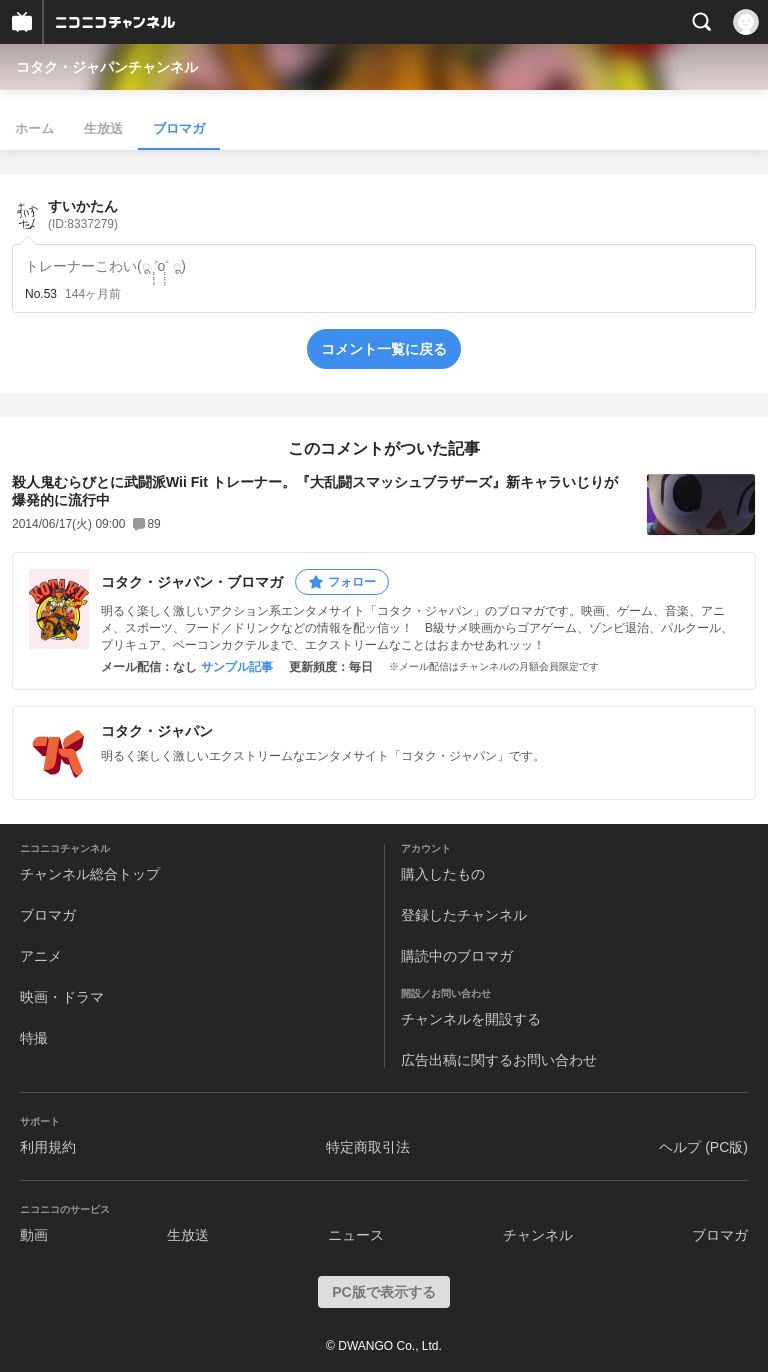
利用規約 (48, 1147)
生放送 (103, 128)
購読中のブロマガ (457, 956)
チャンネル (538, 1235)
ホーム (34, 128)
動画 (34, 1235)
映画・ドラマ (62, 997)
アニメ (41, 956)
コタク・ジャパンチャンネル (107, 67)
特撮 (34, 1038)
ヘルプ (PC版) (703, 1147)
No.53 (41, 294)
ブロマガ (179, 128)
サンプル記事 (237, 667)
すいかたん (83, 214)
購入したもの (443, 874)
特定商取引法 (368, 1147)
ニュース (356, 1235)
